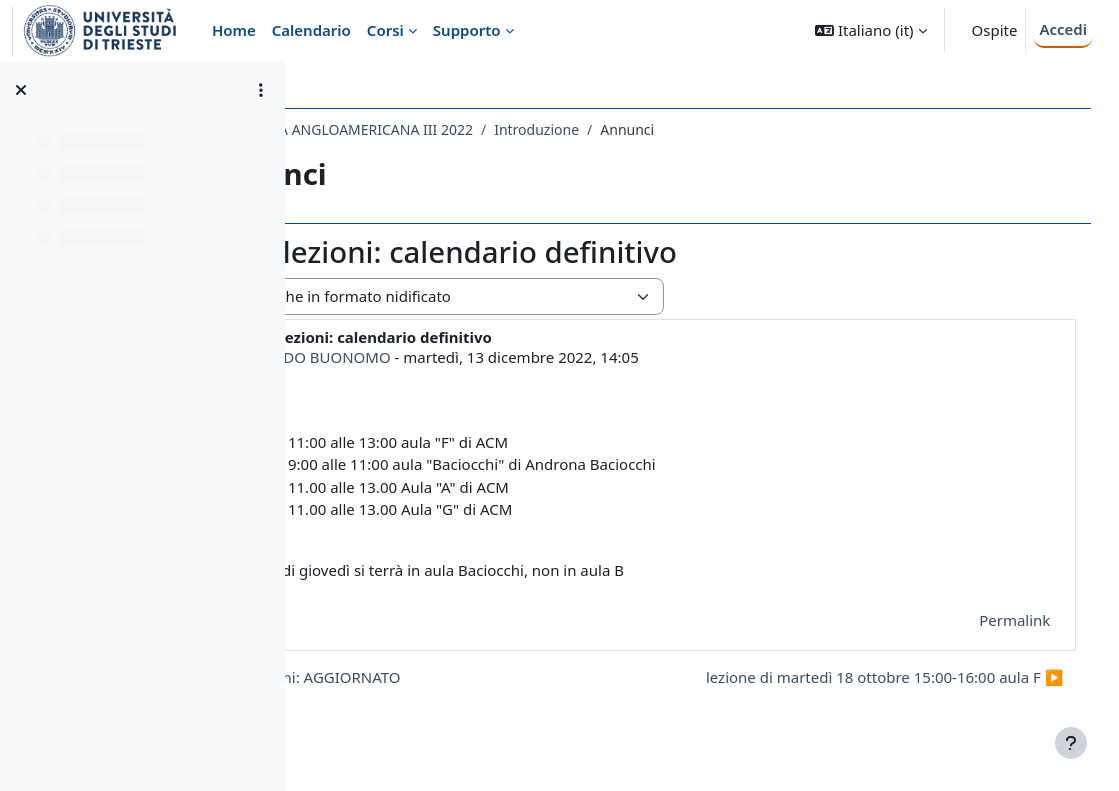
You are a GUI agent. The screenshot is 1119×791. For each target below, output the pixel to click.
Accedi (1063, 29)
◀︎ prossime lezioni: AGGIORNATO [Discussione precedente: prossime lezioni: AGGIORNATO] (458, 677)
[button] (870, 30)
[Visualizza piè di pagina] (1071, 743)
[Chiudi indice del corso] (21, 90)
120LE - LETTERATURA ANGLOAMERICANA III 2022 (487, 129)
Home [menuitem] (234, 30)
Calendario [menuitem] (311, 30)
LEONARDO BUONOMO (486, 357)
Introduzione (714, 129)
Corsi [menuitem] (385, 30)
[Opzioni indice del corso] (261, 90)
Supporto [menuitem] (467, 30)
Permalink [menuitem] (986, 620)
